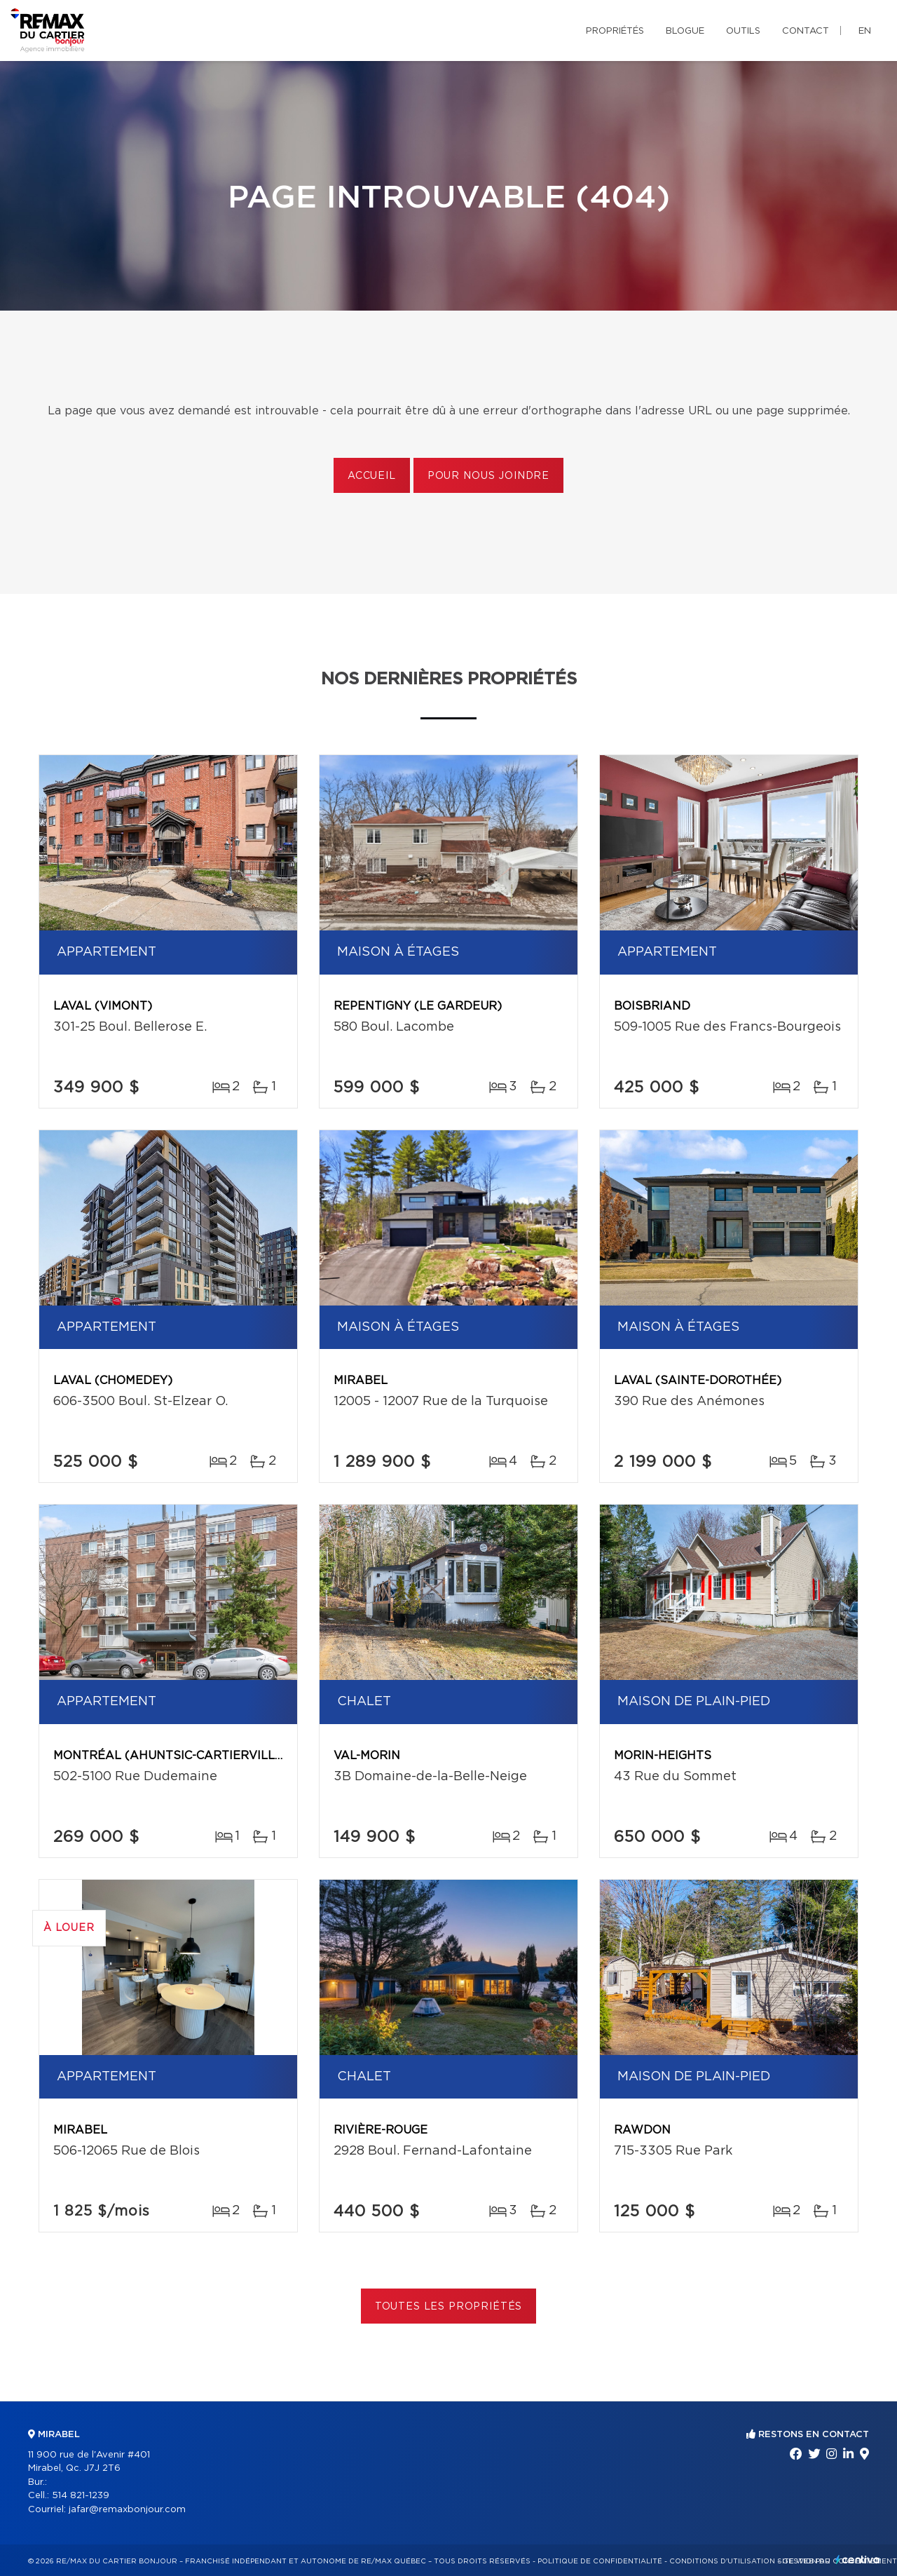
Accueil (372, 476)
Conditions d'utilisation (722, 2561)
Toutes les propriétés (449, 2307)
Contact (805, 31)
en (864, 31)
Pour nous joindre (488, 476)
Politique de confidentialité (599, 2561)
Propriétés (615, 31)
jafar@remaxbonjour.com (127, 2509)
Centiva (857, 2559)
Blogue (685, 31)
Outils (743, 31)
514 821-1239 (80, 2495)
